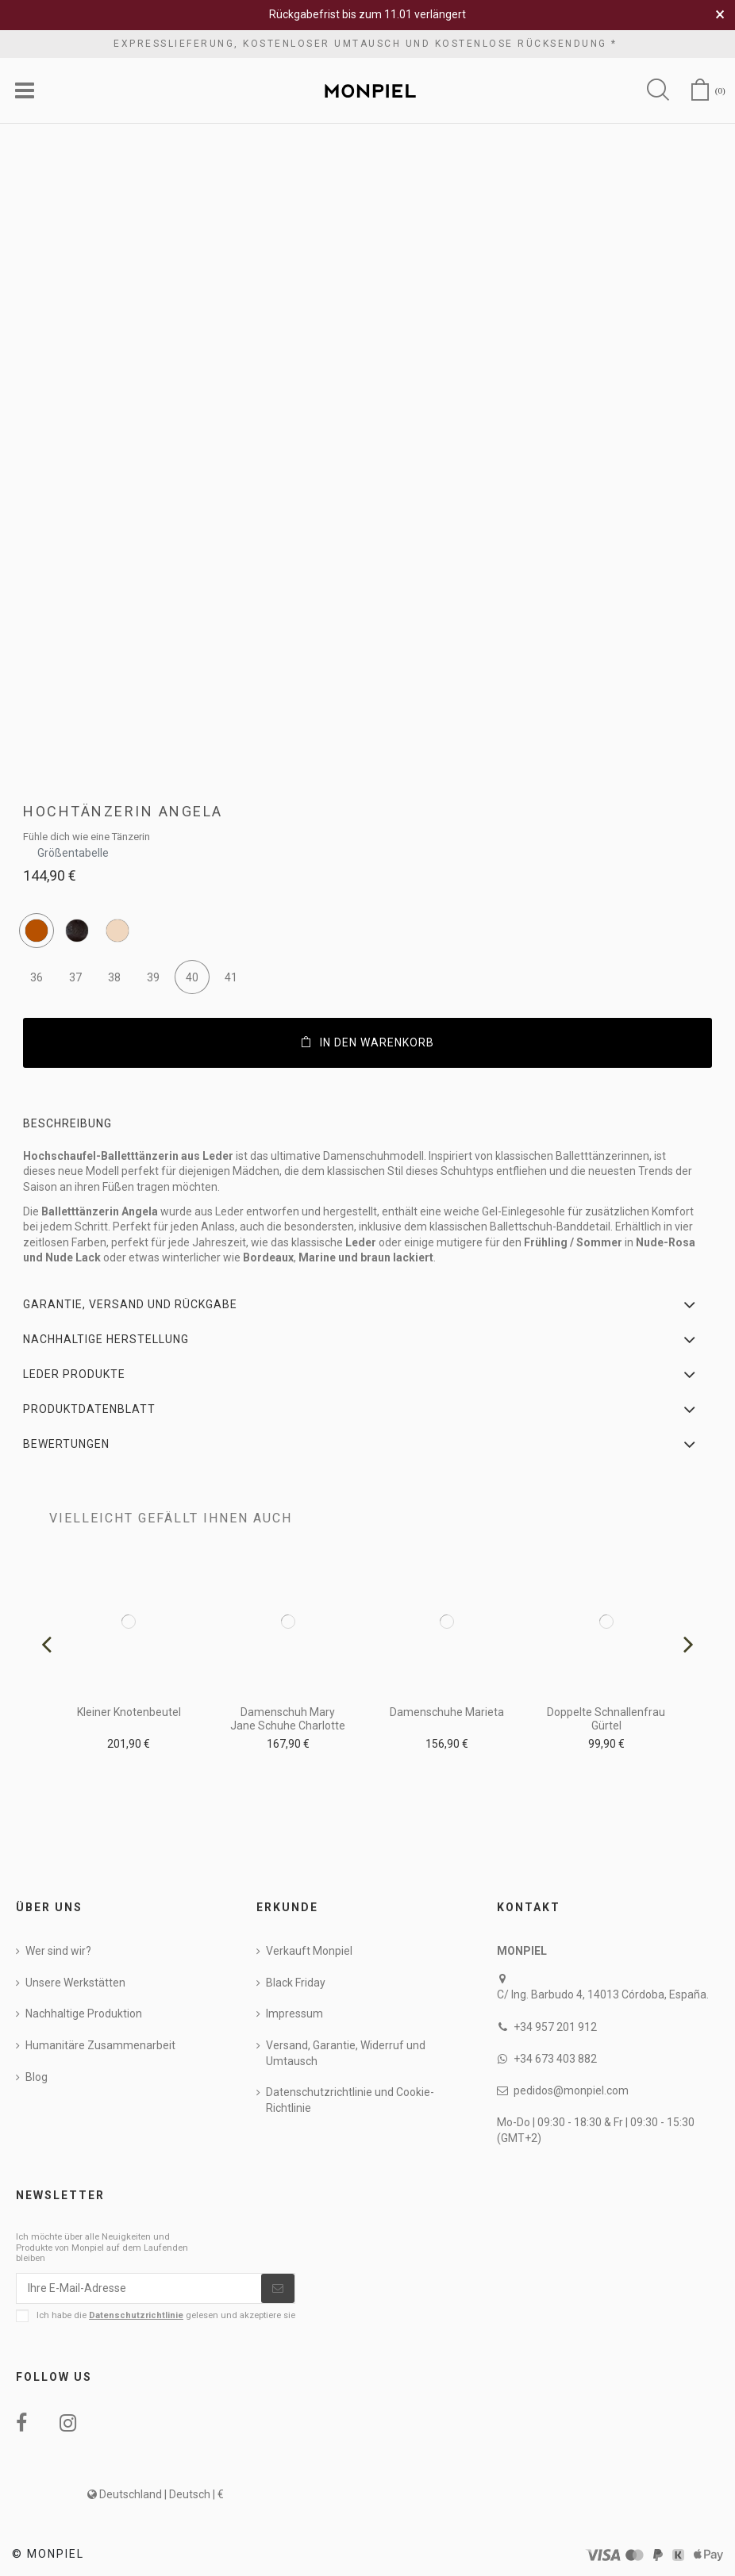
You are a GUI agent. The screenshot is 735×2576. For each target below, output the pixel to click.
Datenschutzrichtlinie (136, 2315)
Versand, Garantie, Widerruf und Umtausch (345, 2053)
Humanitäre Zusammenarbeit (100, 2045)
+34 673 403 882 (555, 2058)
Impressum (294, 2013)
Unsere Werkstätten (75, 1982)
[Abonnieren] (277, 2289)
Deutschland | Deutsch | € (155, 2494)
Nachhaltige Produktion (83, 2013)
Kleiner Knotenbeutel (129, 1712)
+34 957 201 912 (555, 2027)
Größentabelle (73, 848)
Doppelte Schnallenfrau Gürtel (606, 1719)
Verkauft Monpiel (309, 1950)
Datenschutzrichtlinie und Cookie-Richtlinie (350, 2100)
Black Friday (295, 1982)
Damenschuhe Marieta (447, 1712)
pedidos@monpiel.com (571, 2090)
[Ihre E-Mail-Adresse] (139, 2289)
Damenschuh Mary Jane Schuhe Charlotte (287, 1719)
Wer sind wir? (58, 1950)
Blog (36, 2077)
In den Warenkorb (368, 1042)
